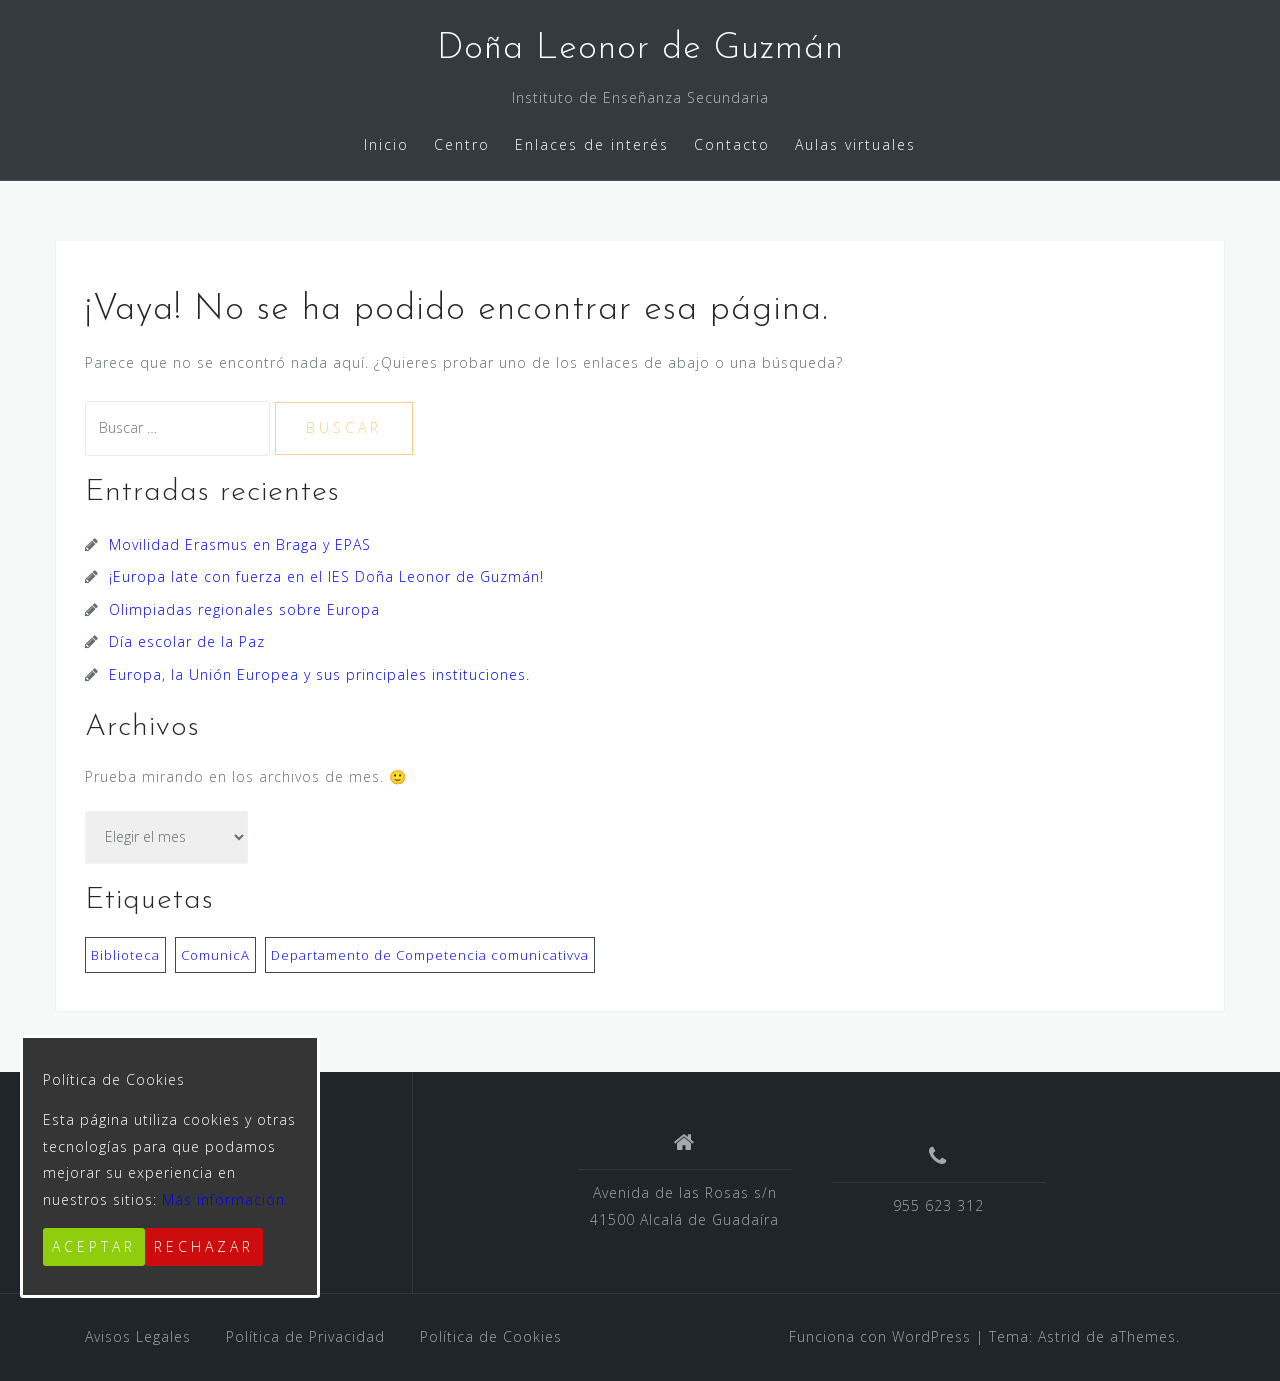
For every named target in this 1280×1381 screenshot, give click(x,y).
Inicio (386, 144)
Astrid (1059, 1336)
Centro (462, 144)
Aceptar (94, 1246)
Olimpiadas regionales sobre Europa (244, 609)
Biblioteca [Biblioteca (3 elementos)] (125, 955)
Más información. (225, 1199)
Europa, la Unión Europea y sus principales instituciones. (319, 674)
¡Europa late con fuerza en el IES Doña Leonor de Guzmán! (326, 576)
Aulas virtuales (855, 144)
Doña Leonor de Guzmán (640, 49)
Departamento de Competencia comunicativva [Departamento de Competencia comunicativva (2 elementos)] (430, 955)
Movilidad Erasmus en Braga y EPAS (240, 544)
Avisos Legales (138, 1336)
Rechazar (204, 1246)
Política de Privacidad (305, 1336)
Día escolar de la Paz (187, 641)
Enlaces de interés (592, 144)
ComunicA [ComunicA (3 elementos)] (215, 955)
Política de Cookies (491, 1336)
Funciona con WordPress (880, 1336)
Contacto (732, 144)
